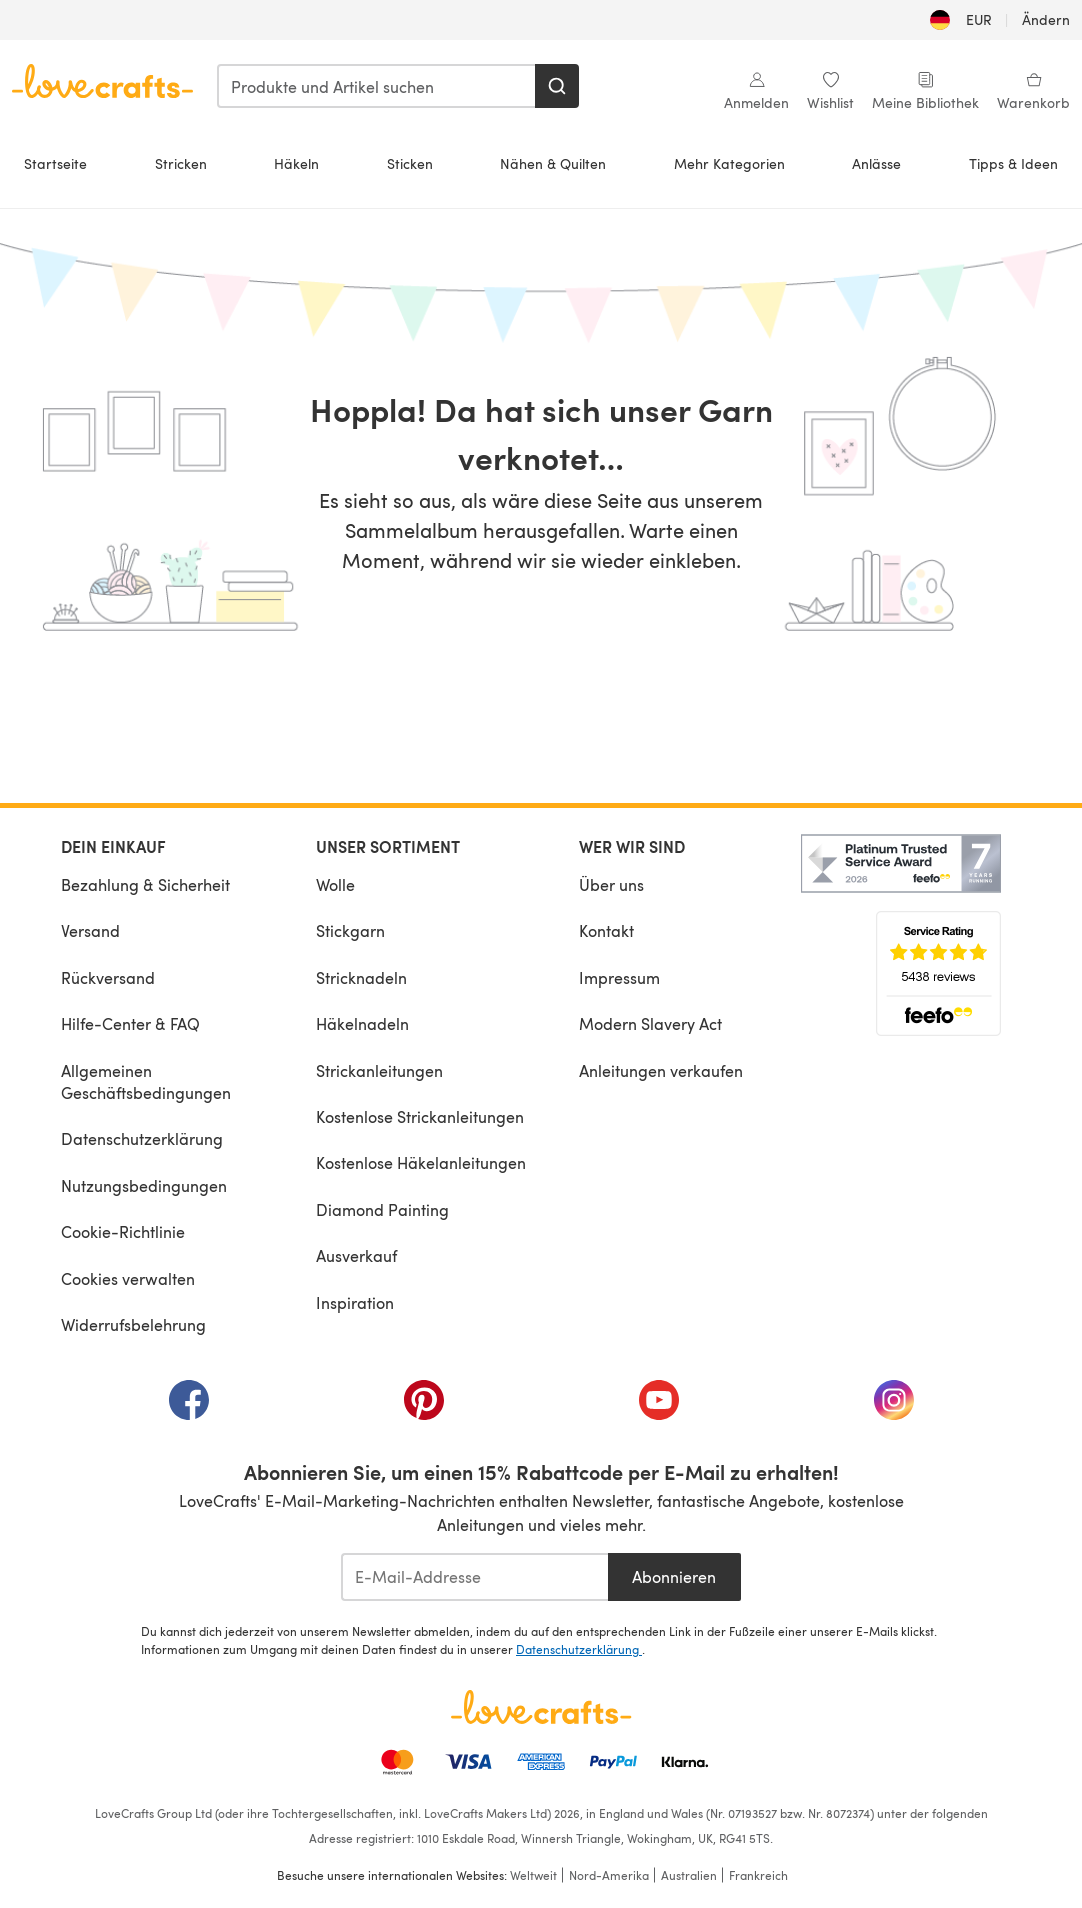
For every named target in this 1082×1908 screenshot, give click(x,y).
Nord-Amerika (609, 1875)
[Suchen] (557, 86)
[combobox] (377, 86)
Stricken (181, 163)
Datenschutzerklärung (142, 1138)
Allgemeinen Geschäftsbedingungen (146, 1081)
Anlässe (876, 163)
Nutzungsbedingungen (144, 1185)
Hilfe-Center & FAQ (130, 1023)
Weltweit (533, 1875)
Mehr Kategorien (729, 163)
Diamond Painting (382, 1209)
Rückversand (108, 977)
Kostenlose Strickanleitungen (420, 1116)
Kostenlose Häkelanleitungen (421, 1162)
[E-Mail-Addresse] (474, 1577)
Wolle (335, 884)
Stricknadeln (361, 977)
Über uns (611, 884)
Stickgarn (350, 930)
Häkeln (296, 163)
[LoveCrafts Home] (541, 1707)
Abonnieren (674, 1576)
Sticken (410, 163)
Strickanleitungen (379, 1070)
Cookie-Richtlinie (123, 1231)
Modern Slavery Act (650, 1023)
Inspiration (355, 1302)
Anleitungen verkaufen (661, 1070)
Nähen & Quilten (553, 163)
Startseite (55, 163)
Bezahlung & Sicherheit (145, 884)
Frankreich (758, 1875)
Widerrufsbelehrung (133, 1324)
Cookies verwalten (128, 1278)
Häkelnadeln (362, 1023)
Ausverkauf (356, 1255)
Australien (689, 1875)
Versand (90, 930)
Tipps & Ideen (1013, 163)
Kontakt (606, 930)
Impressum (619, 977)
